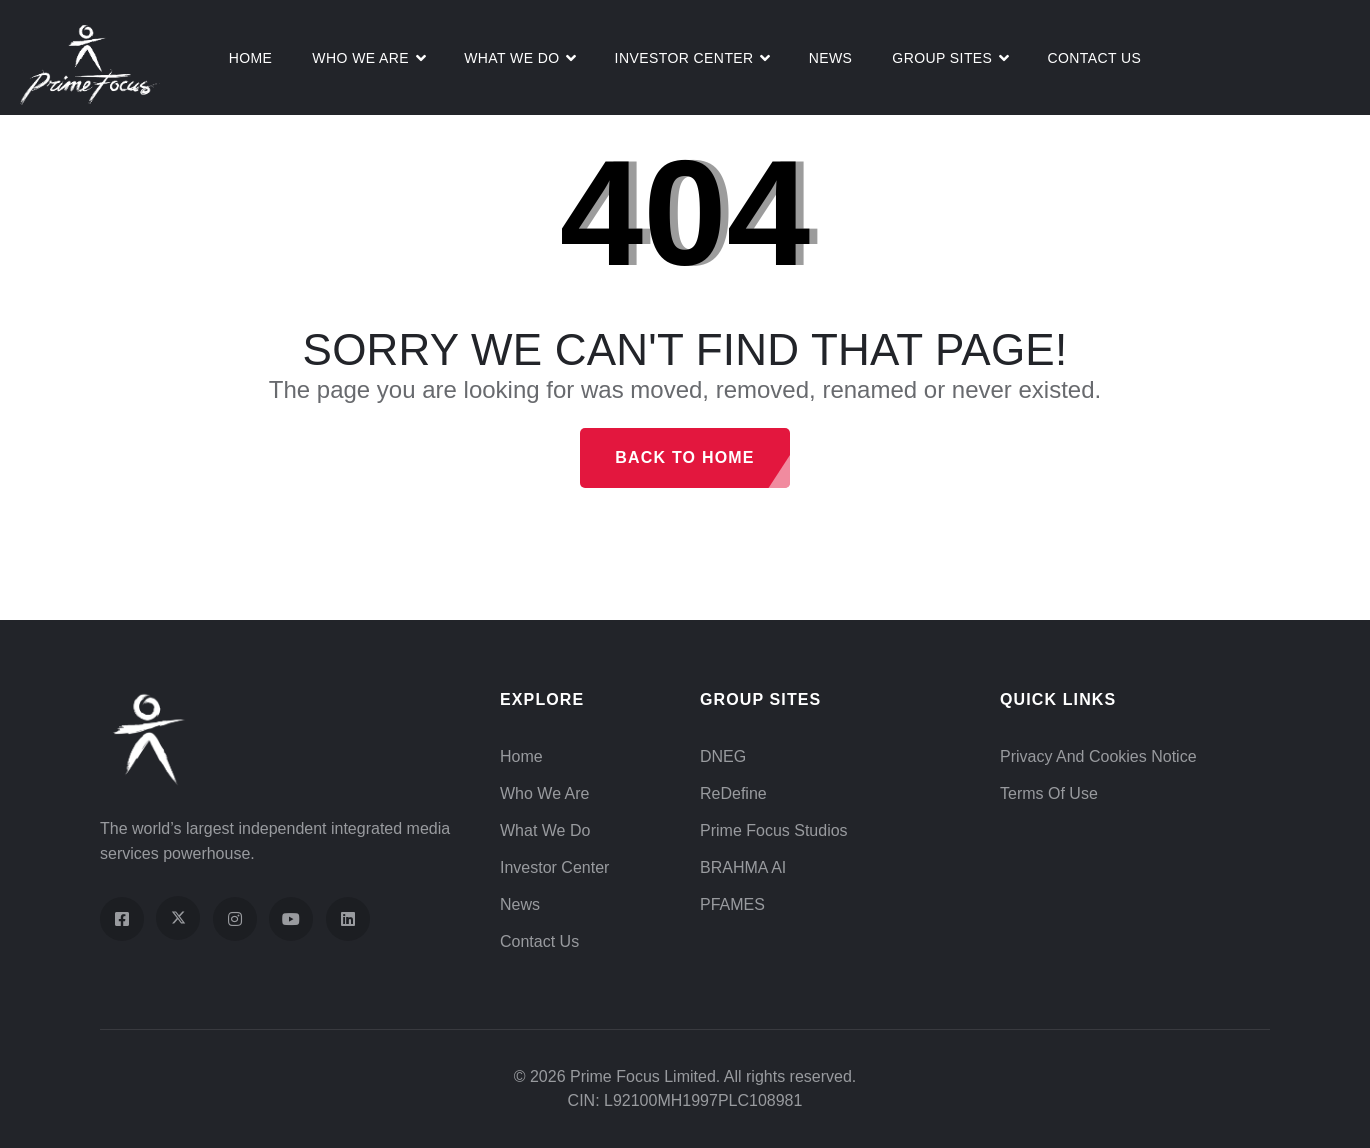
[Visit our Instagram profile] (235, 919)
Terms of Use (1049, 793)
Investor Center (684, 58)
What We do (511, 58)
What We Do (545, 830)
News (831, 58)
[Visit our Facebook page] (122, 919)
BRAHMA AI (743, 867)
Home (251, 58)
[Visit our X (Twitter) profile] (178, 918)
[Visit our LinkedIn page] (348, 919)
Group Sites (942, 58)
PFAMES (732, 904)
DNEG (723, 756)
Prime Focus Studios (774, 830)
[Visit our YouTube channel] (291, 919)
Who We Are (360, 58)
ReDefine (733, 793)
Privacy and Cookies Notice (1098, 756)
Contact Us (1094, 58)
